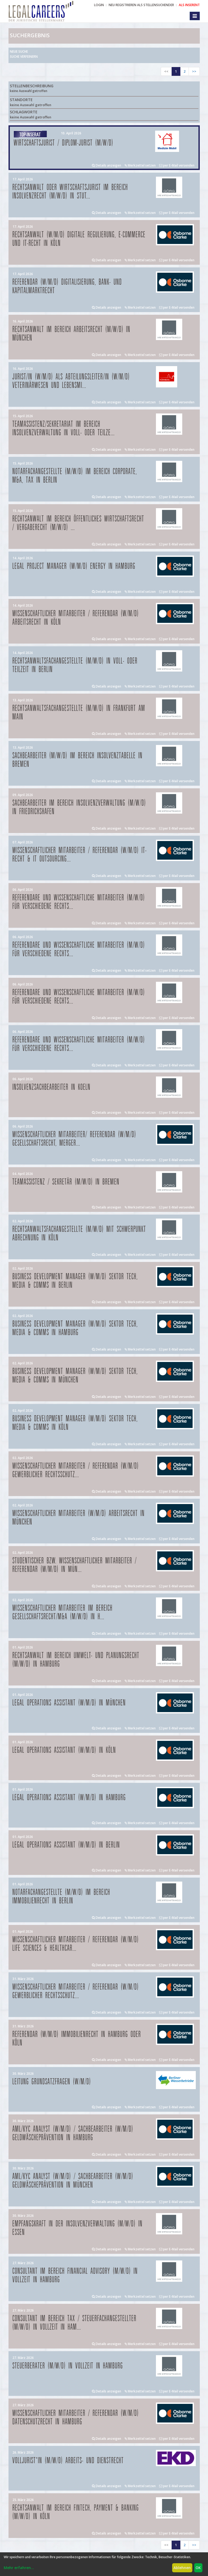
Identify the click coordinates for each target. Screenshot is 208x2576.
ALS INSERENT (189, 5)
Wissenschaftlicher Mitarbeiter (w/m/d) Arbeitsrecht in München (78, 1517)
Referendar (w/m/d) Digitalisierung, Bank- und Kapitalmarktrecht (67, 286)
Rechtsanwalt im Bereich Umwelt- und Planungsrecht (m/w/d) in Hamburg (75, 1659)
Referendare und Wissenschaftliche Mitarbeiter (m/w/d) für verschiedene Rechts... (78, 902)
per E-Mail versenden (176, 165)
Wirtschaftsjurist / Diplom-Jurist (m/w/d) (63, 143)
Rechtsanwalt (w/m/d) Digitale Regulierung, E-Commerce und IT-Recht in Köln (79, 239)
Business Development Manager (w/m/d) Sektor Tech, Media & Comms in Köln (75, 1423)
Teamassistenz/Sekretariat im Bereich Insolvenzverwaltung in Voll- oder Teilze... (63, 428)
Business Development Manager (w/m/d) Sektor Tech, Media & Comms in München (75, 1375)
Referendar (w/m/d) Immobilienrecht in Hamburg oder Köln (76, 2038)
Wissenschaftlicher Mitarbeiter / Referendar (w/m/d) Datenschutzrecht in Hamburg (75, 2417)
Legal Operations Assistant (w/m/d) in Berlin (66, 1845)
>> (194, 71)
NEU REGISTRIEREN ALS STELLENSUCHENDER (141, 5)
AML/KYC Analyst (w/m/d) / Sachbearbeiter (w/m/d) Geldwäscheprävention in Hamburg (72, 2133)
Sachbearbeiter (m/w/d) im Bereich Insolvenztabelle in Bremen (77, 760)
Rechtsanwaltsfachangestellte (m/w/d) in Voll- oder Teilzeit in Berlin (75, 665)
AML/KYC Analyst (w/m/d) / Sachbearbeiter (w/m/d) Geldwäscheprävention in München (72, 2180)
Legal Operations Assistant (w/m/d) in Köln (64, 1750)
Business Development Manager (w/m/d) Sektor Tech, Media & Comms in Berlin (75, 1281)
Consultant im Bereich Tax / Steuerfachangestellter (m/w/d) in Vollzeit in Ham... (74, 2322)
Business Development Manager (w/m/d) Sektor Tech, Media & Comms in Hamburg (75, 1328)
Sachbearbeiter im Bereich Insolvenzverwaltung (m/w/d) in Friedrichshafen (79, 807)
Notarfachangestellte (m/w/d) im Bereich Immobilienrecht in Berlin (61, 1896)
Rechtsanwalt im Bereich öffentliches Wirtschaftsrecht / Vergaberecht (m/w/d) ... (78, 523)
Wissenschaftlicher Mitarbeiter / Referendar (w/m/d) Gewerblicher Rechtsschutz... (75, 1470)
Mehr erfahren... (19, 2567)
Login (99, 5)
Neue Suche (19, 51)
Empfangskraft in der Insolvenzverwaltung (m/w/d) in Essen (77, 2228)
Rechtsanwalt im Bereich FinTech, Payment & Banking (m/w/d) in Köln (75, 2512)
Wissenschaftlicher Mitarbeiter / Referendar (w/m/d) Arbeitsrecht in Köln (75, 617)
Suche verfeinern (24, 56)
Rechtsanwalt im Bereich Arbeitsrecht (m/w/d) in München (71, 333)
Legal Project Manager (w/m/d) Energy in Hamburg (73, 566)
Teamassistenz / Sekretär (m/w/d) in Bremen (66, 1182)
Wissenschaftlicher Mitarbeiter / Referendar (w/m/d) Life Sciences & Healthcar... (75, 1944)
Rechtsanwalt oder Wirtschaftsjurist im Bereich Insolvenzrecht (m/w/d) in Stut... (70, 191)
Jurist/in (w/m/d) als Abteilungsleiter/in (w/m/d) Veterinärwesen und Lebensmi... (71, 381)
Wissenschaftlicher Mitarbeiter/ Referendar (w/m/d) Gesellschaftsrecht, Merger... (74, 1138)
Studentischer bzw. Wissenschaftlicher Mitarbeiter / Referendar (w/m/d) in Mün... (74, 1565)
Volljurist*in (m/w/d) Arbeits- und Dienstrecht (68, 2460)
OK (198, 2567)
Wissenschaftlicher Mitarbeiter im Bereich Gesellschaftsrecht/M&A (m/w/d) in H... (62, 1612)
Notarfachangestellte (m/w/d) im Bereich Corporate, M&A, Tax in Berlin (74, 475)
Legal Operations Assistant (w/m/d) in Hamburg (69, 1797)
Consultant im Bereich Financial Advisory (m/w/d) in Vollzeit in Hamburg (75, 2275)
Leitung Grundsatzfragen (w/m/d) (51, 2082)
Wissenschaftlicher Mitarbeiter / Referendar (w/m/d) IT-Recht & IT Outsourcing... (79, 854)
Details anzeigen (106, 165)
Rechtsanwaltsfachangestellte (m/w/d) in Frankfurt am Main (78, 712)
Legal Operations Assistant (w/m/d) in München (69, 1703)
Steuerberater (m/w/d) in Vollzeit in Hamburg (67, 2366)
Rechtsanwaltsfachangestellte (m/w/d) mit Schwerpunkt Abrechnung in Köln (79, 1233)
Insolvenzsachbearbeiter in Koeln (51, 1087)
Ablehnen (182, 2567)
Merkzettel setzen (140, 165)
